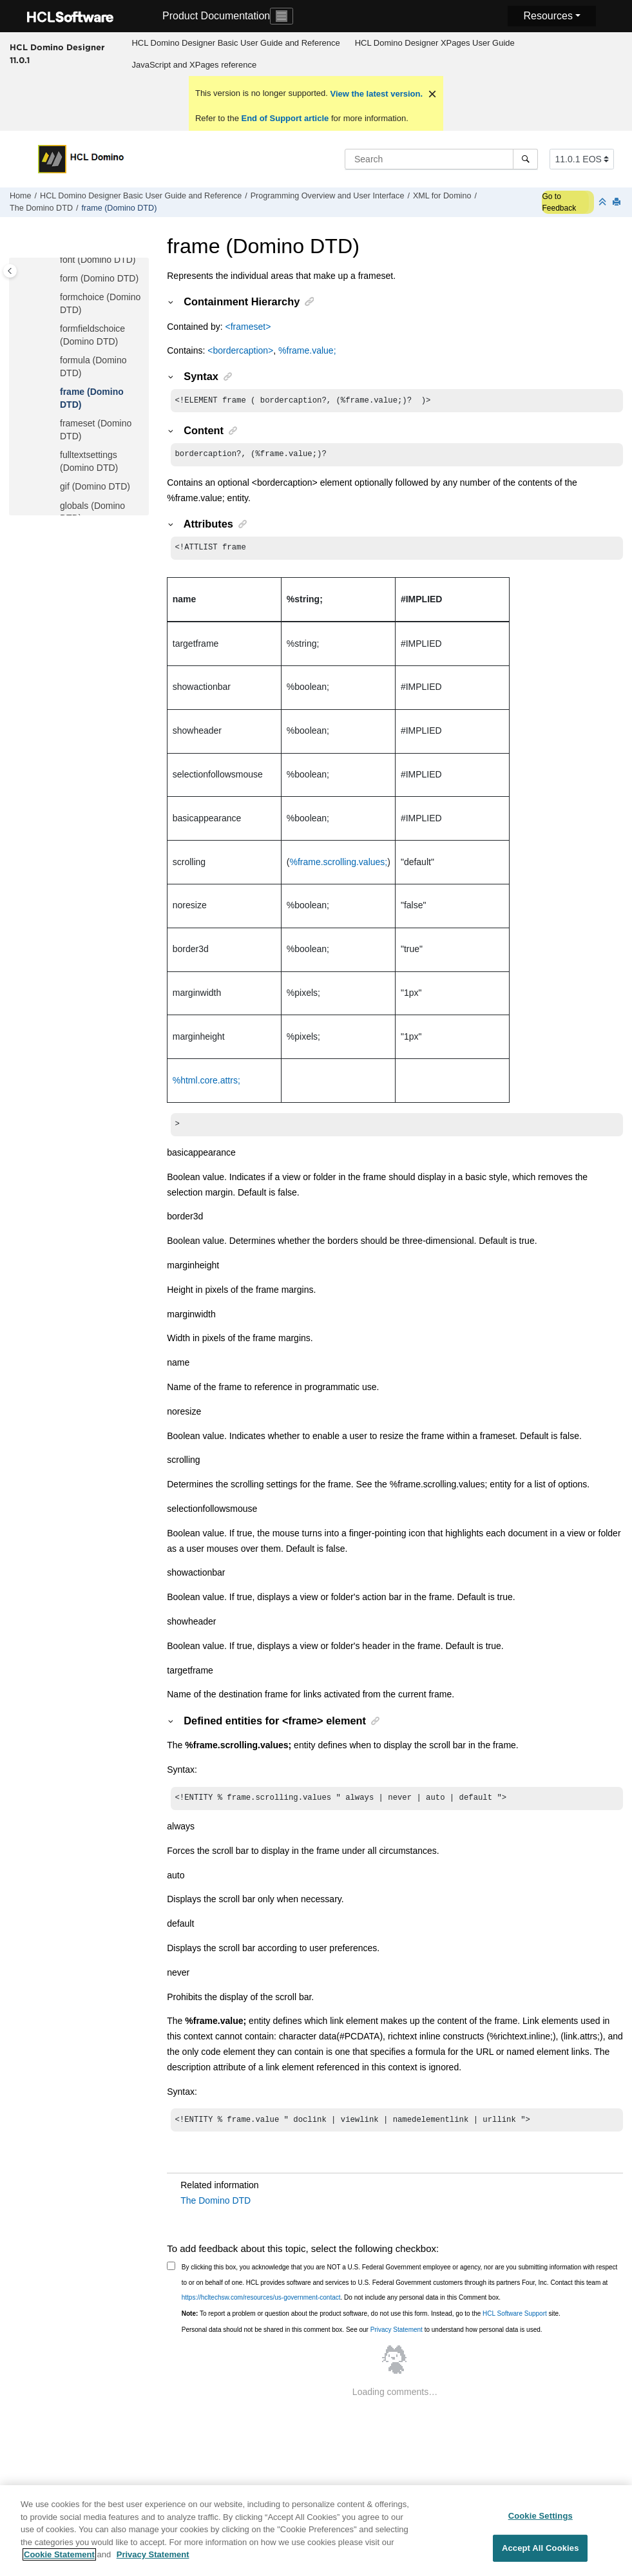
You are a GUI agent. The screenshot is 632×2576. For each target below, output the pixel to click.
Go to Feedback (559, 202)
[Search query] (441, 159)
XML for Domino (442, 195)
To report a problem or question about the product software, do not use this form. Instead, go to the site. (371, 2321)
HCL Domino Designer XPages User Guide (435, 43)
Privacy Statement (396, 2337)
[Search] (525, 159)
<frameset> (248, 326)
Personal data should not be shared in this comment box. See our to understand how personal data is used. (362, 2337)
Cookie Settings (540, 2522)
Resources (547, 15)
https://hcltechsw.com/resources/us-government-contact (261, 2305)
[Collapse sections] (603, 202)
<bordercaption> (240, 350)
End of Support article (285, 118)
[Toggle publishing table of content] (10, 271)
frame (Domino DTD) (119, 208)
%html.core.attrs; (206, 1084)
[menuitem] (235, 43)
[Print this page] (617, 202)
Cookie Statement (59, 2561)
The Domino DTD (41, 208)
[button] (55, 260)
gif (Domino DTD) (95, 486)
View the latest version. (375, 94)
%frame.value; (307, 350)
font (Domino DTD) (97, 259)
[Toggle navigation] (281, 16)
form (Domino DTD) (99, 278)
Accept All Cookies (540, 2555)
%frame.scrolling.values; (339, 866)
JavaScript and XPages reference (193, 65)
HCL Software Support (515, 2321)
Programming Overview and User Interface (328, 195)
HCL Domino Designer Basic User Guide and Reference (235, 43)
